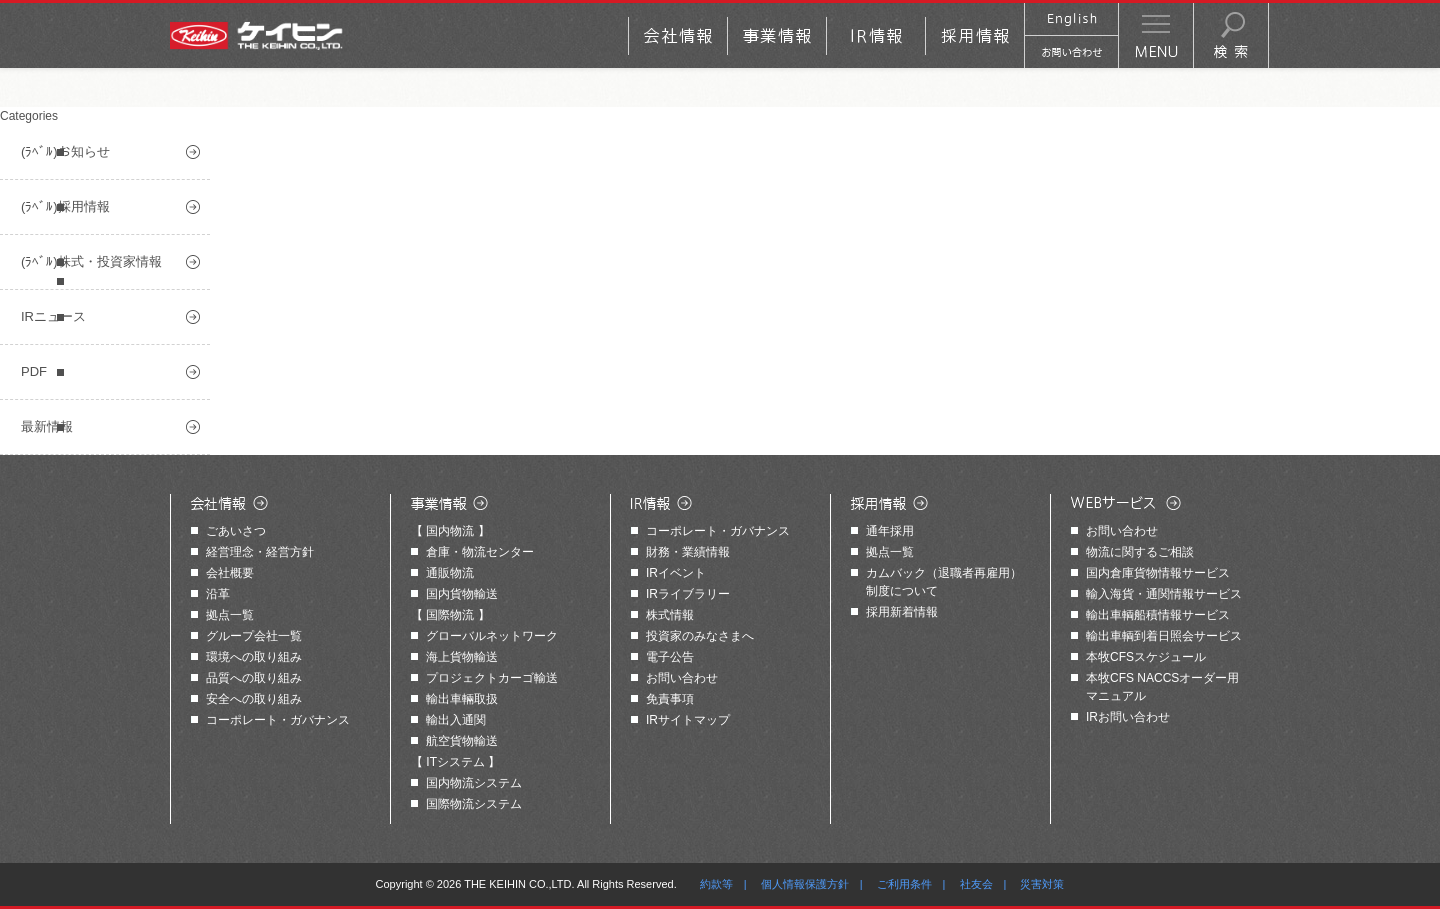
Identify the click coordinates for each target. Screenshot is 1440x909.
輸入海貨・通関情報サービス (1164, 594)
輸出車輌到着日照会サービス (1164, 636)
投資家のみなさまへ (700, 636)
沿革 (218, 594)
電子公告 (670, 657)
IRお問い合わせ (1128, 717)
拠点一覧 (230, 615)
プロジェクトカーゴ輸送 (492, 678)
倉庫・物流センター (480, 552)
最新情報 (47, 426)
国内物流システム (474, 783)
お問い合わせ (682, 678)
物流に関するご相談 (1140, 552)
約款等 (716, 884)
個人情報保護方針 (805, 884)
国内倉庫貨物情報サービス (1158, 573)
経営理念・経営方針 (260, 552)
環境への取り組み (254, 657)
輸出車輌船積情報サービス (1158, 615)
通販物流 (450, 573)
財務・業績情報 (688, 552)
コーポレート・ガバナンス (278, 720)
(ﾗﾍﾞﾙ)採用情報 (65, 206)
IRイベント (676, 573)
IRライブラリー (688, 594)
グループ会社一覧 (254, 636)
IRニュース (53, 316)
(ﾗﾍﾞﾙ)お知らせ (65, 151)
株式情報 (670, 615)
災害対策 (1042, 884)
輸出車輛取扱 (462, 699)
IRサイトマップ (688, 720)
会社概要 (230, 573)
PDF (34, 371)
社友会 (976, 884)
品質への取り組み (254, 678)
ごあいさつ (236, 531)
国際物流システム (474, 804)
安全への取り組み (254, 699)
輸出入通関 (456, 720)
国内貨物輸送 (462, 594)
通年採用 (890, 531)
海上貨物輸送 (462, 657)
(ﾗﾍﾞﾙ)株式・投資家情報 (91, 261)
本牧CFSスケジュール (1146, 657)
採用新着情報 (902, 612)
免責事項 (670, 699)
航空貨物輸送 (462, 741)
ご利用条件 (904, 884)
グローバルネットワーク (492, 636)
